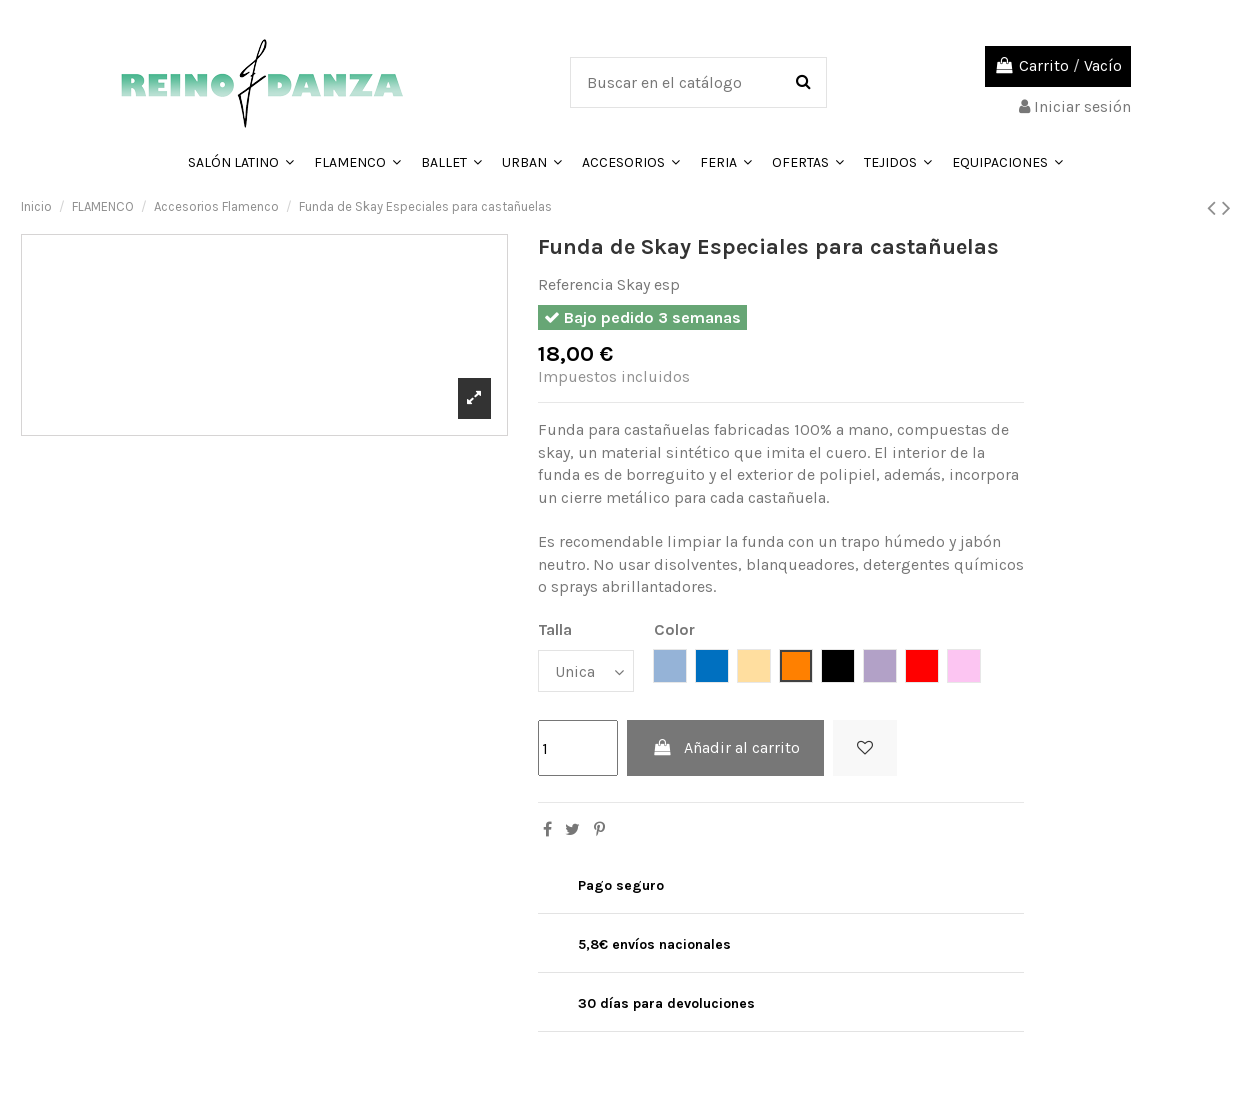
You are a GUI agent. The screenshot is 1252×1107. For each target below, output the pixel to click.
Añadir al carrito (725, 747)
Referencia (575, 284)
